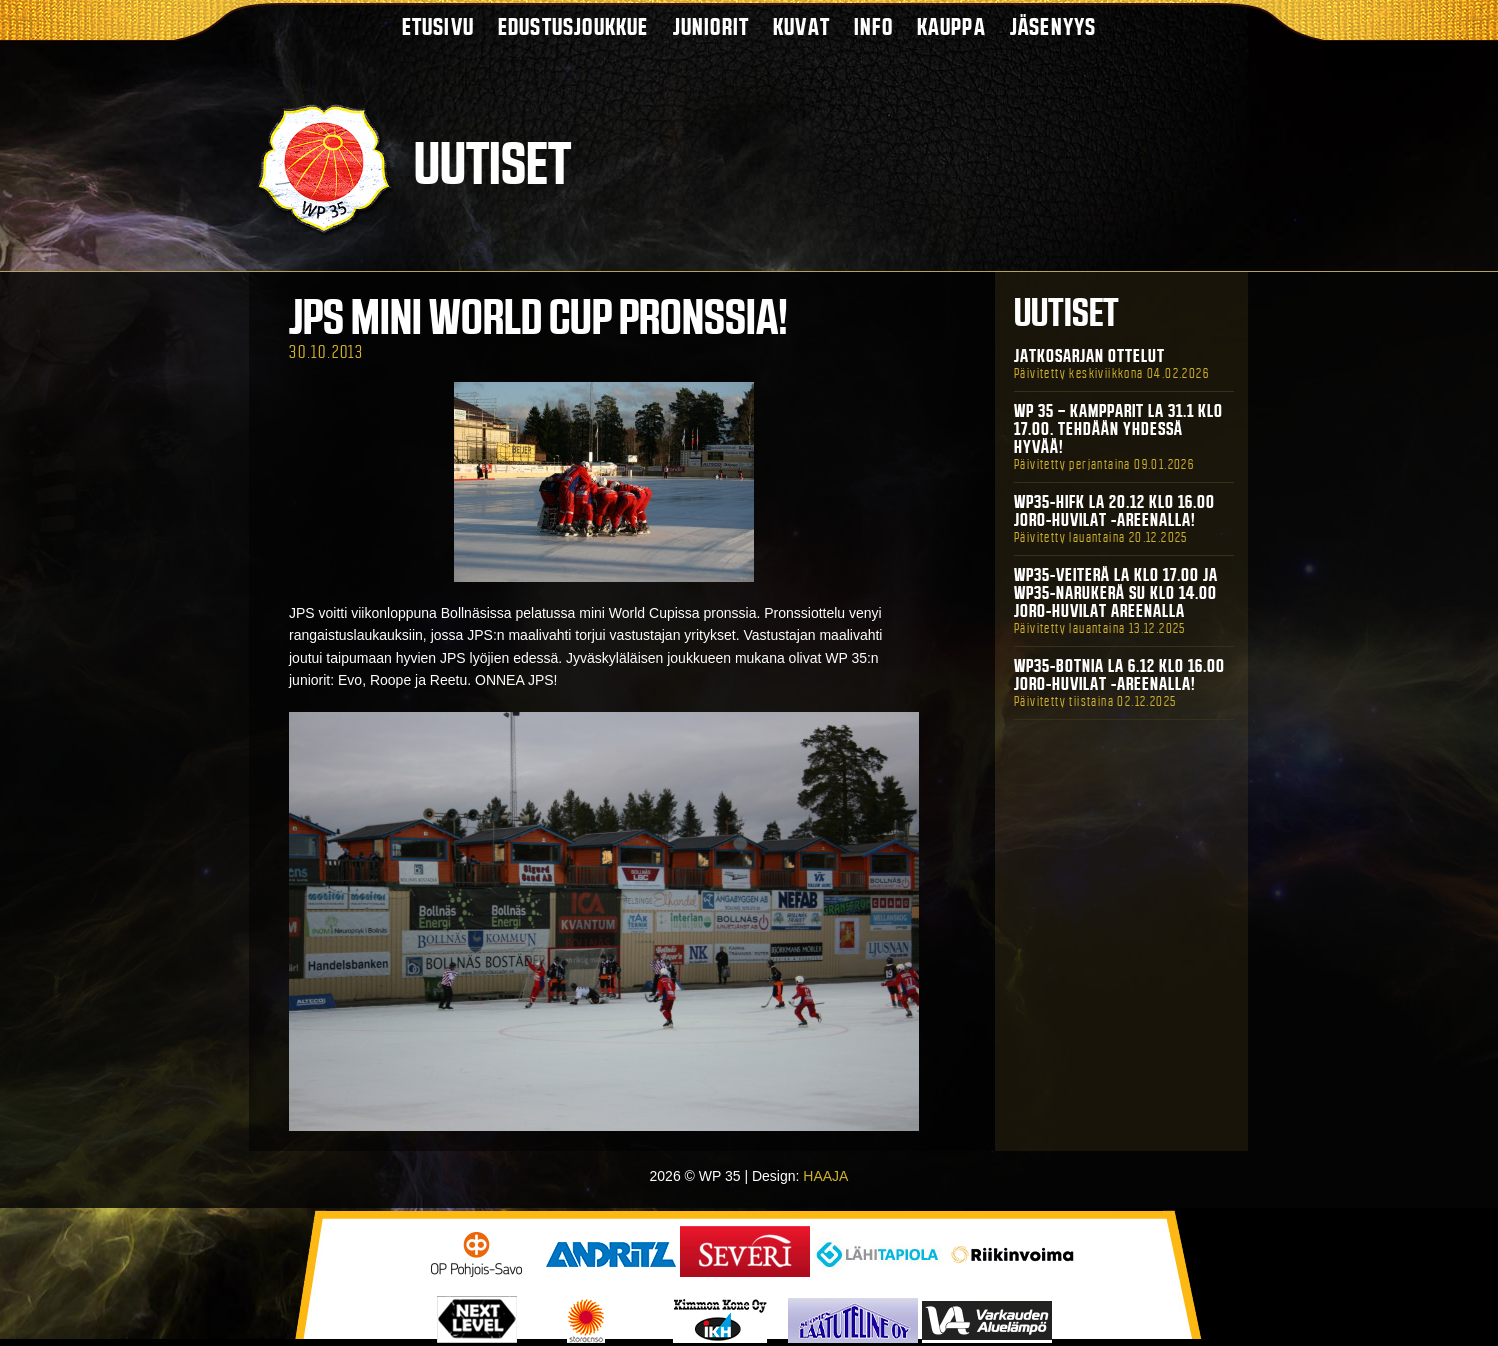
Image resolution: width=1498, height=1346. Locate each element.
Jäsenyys (1053, 26)
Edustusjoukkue (573, 26)
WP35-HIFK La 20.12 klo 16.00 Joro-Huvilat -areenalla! (1114, 511)
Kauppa (951, 26)
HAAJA (825, 1176)
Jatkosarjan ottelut (1089, 356)
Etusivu (438, 26)
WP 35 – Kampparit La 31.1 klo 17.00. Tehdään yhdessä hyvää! (1118, 429)
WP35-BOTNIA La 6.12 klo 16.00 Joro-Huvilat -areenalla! (1119, 675)
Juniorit (711, 26)
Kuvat (801, 26)
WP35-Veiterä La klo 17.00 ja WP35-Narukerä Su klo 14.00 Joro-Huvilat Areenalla (1116, 593)
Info (873, 26)
